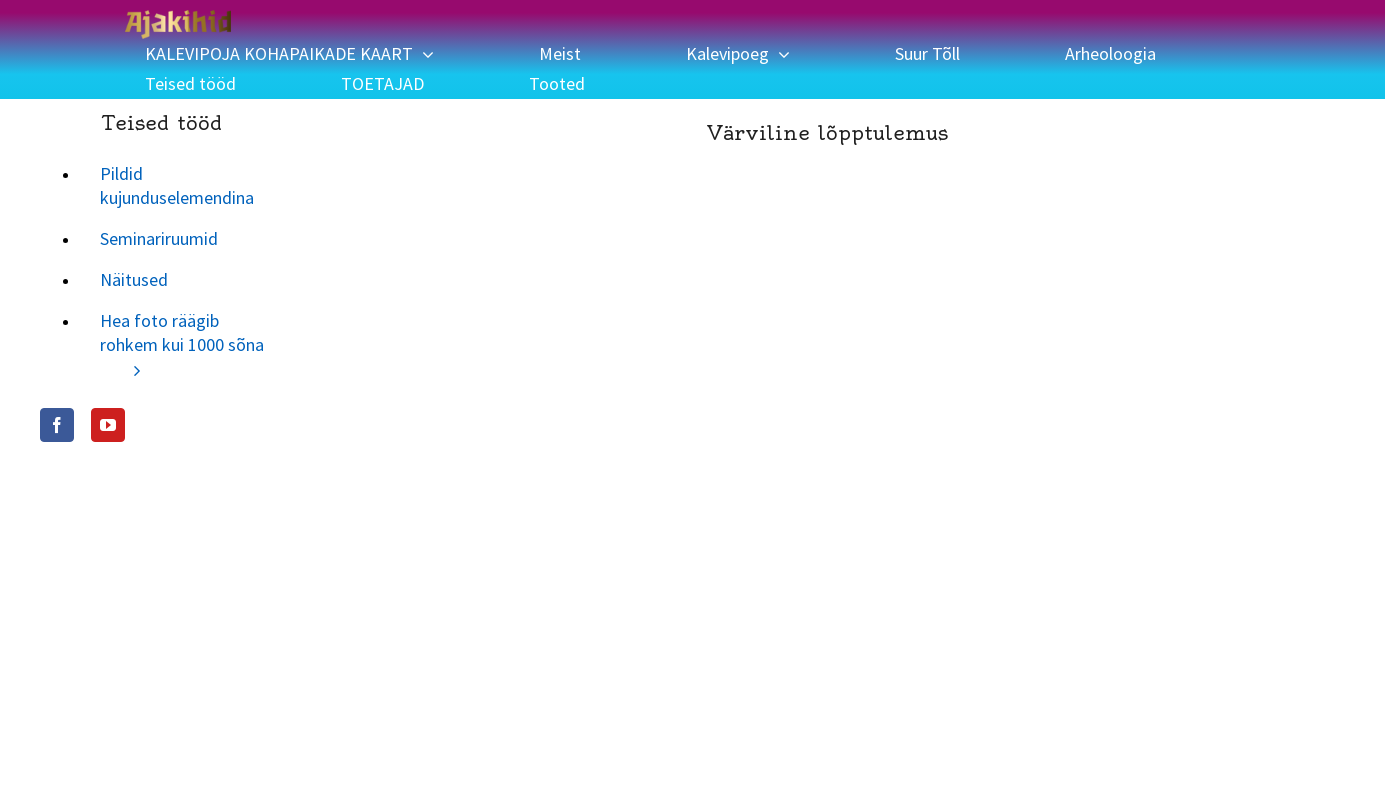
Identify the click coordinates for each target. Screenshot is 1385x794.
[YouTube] (108, 425)
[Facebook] (57, 425)
